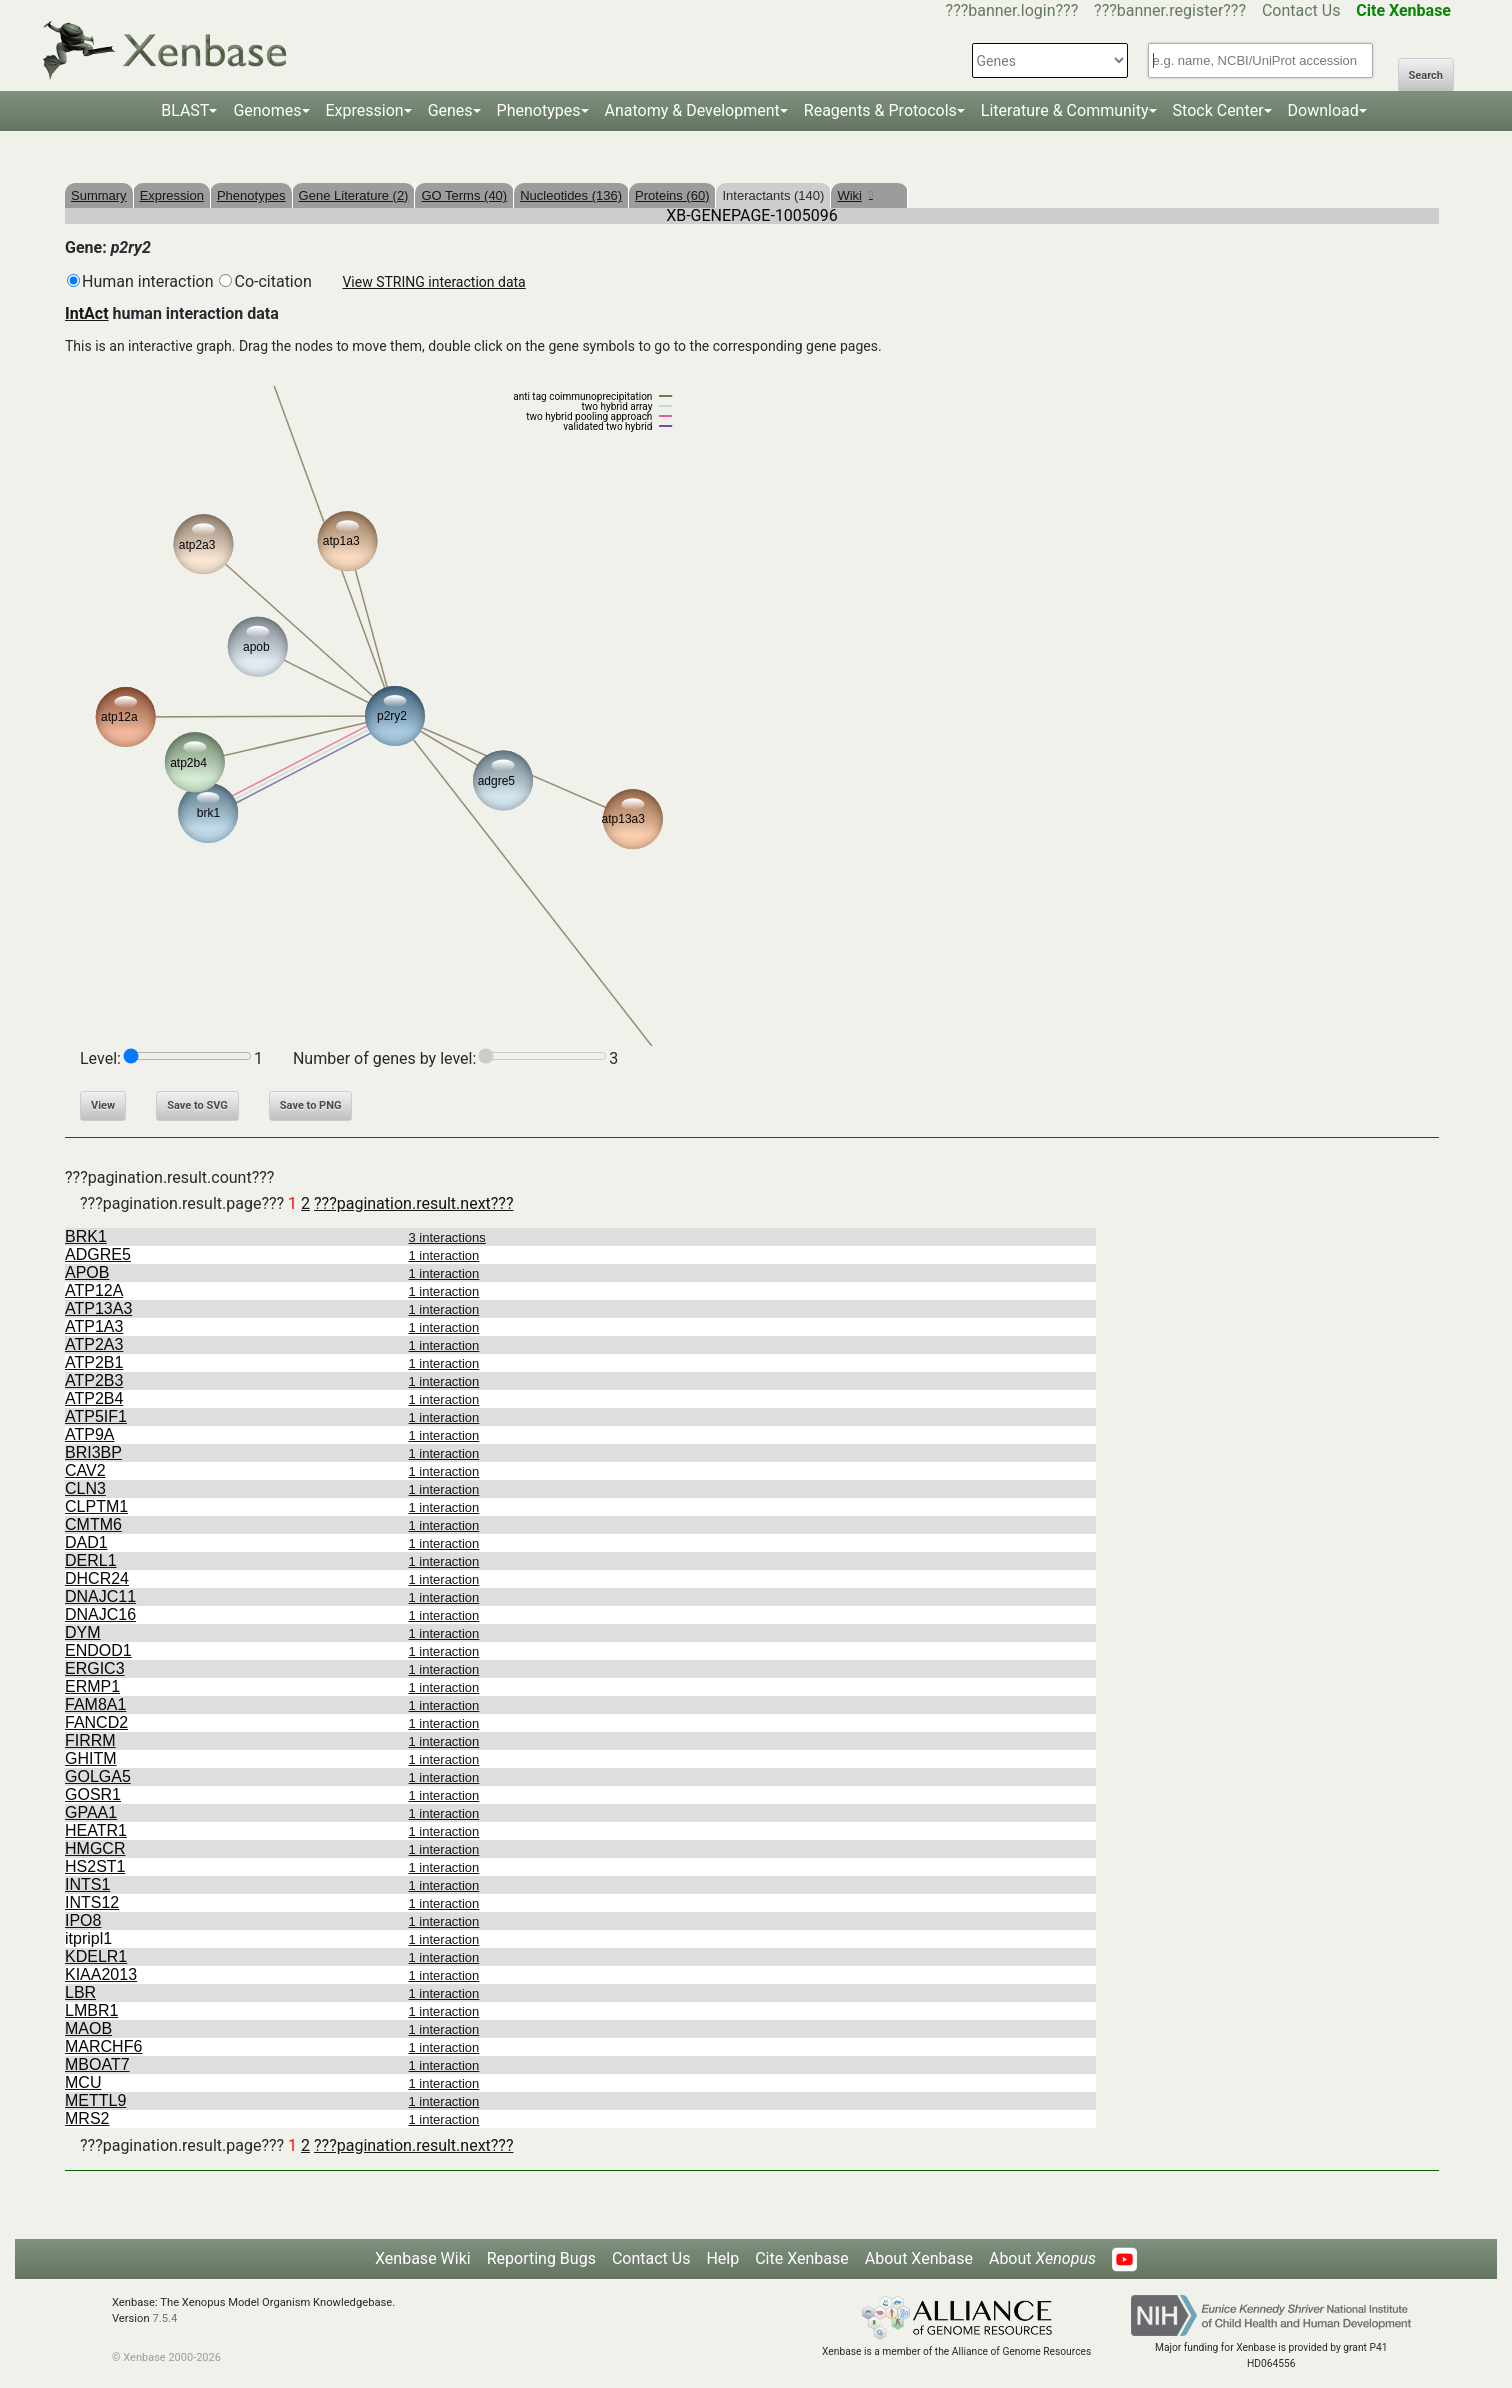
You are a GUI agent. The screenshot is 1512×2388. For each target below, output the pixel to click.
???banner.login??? (1012, 10)
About (1042, 2258)
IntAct (87, 313)
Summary (99, 195)
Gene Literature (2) (354, 195)
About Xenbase (919, 2258)
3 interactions (447, 1237)
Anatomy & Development (692, 110)
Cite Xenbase (802, 2258)
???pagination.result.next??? (413, 1203)
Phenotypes (539, 110)
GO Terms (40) (464, 195)
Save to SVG (197, 1105)
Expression (365, 110)
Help (722, 2258)
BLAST (185, 110)
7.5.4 (164, 2318)
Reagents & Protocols (880, 110)
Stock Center (1218, 110)
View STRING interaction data (433, 282)
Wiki (854, 195)
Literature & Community (1065, 110)
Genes (450, 110)
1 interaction (444, 1255)
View (103, 1105)
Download (1323, 110)
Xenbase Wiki (423, 2258)
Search (1426, 75)
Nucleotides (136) (571, 195)
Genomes (267, 110)
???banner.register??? (1170, 10)
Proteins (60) (672, 195)
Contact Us (1301, 10)
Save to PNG (311, 1105)
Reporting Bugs (541, 2258)
